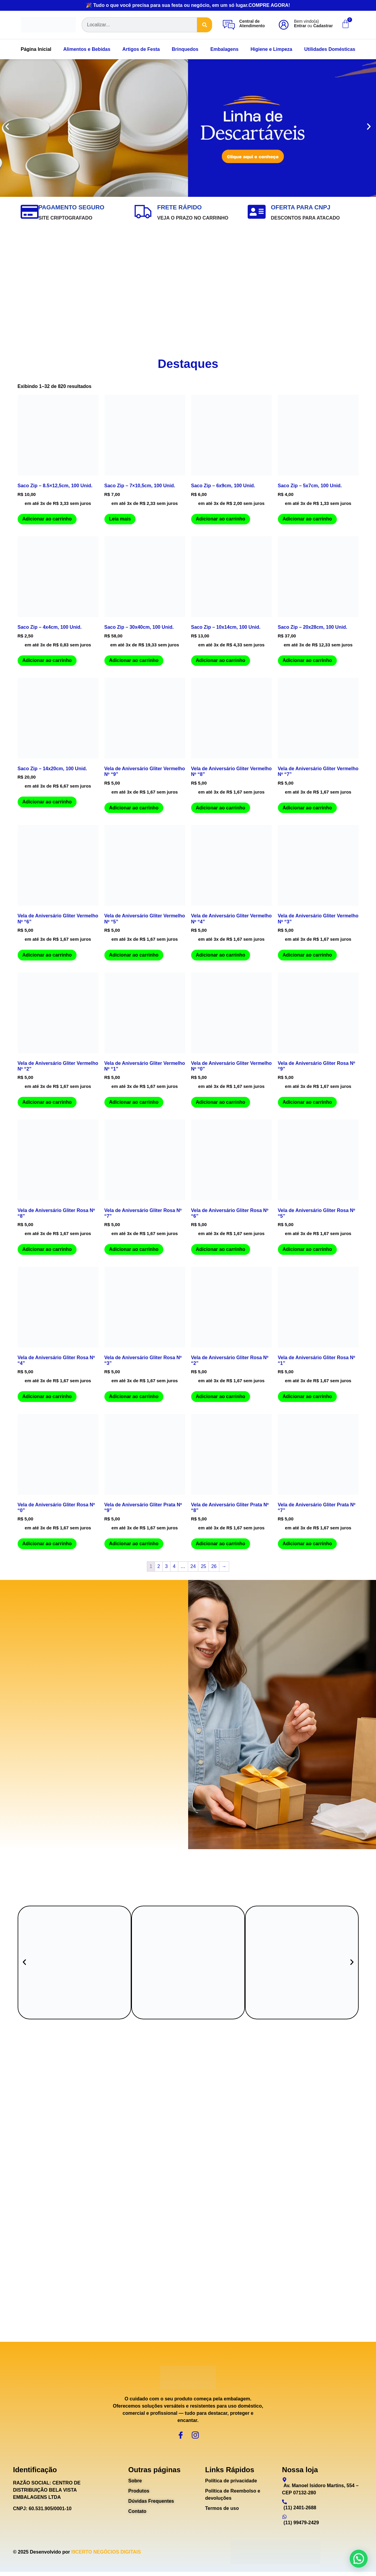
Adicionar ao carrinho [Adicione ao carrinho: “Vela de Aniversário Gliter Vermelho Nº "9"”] (134, 807)
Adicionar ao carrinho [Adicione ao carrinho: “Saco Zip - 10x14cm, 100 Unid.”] (220, 660)
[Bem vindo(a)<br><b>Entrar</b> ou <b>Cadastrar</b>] (284, 25)
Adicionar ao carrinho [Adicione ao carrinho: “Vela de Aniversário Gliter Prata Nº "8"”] (220, 1543)
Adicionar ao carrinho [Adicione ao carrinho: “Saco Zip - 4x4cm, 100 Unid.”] (47, 660)
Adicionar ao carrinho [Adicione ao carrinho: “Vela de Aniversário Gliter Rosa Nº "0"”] (47, 1543)
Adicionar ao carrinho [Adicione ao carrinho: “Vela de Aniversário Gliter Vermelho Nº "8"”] (220, 807)
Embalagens (224, 49)
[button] (7, 128)
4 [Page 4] (174, 1566)
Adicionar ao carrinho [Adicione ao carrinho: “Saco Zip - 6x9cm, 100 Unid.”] (220, 518)
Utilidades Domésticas (329, 49)
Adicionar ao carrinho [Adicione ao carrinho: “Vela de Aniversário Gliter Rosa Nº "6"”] (220, 1249)
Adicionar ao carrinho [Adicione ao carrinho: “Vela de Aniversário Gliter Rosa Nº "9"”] (307, 1102)
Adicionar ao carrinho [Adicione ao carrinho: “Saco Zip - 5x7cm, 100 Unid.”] (307, 518)
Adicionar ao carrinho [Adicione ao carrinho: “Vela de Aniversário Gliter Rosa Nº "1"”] (307, 1396)
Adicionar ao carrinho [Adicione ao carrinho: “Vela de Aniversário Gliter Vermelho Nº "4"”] (220, 954)
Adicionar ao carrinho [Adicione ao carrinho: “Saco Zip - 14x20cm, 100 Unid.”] (47, 801)
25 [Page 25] (203, 1566)
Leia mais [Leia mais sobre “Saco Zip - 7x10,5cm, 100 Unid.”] (120, 518)
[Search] (204, 24)
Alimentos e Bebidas (86, 49)
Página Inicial (36, 49)
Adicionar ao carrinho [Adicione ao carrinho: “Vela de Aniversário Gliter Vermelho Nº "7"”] (307, 807)
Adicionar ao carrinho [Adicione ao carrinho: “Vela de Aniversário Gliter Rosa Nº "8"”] (47, 1249)
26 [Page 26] (214, 1566)
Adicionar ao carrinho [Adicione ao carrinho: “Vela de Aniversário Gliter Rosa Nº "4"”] (47, 1396)
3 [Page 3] (166, 1566)
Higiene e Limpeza (271, 49)
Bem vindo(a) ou (313, 23)
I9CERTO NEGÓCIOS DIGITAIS (106, 2556)
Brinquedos (185, 49)
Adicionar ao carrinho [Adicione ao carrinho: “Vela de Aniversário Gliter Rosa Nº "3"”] (134, 1396)
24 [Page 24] (193, 1566)
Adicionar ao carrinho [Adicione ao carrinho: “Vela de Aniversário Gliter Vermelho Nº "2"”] (47, 1102)
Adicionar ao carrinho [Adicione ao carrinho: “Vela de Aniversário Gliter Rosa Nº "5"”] (307, 1249)
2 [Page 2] (158, 1566)
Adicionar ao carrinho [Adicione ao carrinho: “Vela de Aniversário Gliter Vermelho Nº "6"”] (47, 954)
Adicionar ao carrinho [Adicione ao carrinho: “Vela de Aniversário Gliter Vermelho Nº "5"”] (134, 954)
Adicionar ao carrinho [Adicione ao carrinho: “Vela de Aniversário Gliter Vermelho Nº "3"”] (307, 954)
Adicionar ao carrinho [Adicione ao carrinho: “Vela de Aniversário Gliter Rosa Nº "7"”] (134, 1249)
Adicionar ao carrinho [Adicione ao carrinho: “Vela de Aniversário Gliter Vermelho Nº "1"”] (134, 1102)
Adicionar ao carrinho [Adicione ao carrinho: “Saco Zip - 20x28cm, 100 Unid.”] (307, 660)
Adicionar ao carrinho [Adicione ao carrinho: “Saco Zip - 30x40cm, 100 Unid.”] (134, 660)
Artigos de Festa (141, 49)
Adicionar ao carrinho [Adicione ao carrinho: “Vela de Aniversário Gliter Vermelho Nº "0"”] (220, 1102)
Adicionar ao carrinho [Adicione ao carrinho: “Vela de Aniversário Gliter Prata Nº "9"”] (134, 1543)
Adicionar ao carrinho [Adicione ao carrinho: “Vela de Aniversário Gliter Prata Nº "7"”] (307, 1543)
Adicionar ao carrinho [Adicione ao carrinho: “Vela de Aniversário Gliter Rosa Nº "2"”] (220, 1396)
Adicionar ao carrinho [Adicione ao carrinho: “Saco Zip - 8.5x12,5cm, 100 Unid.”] (47, 518)
